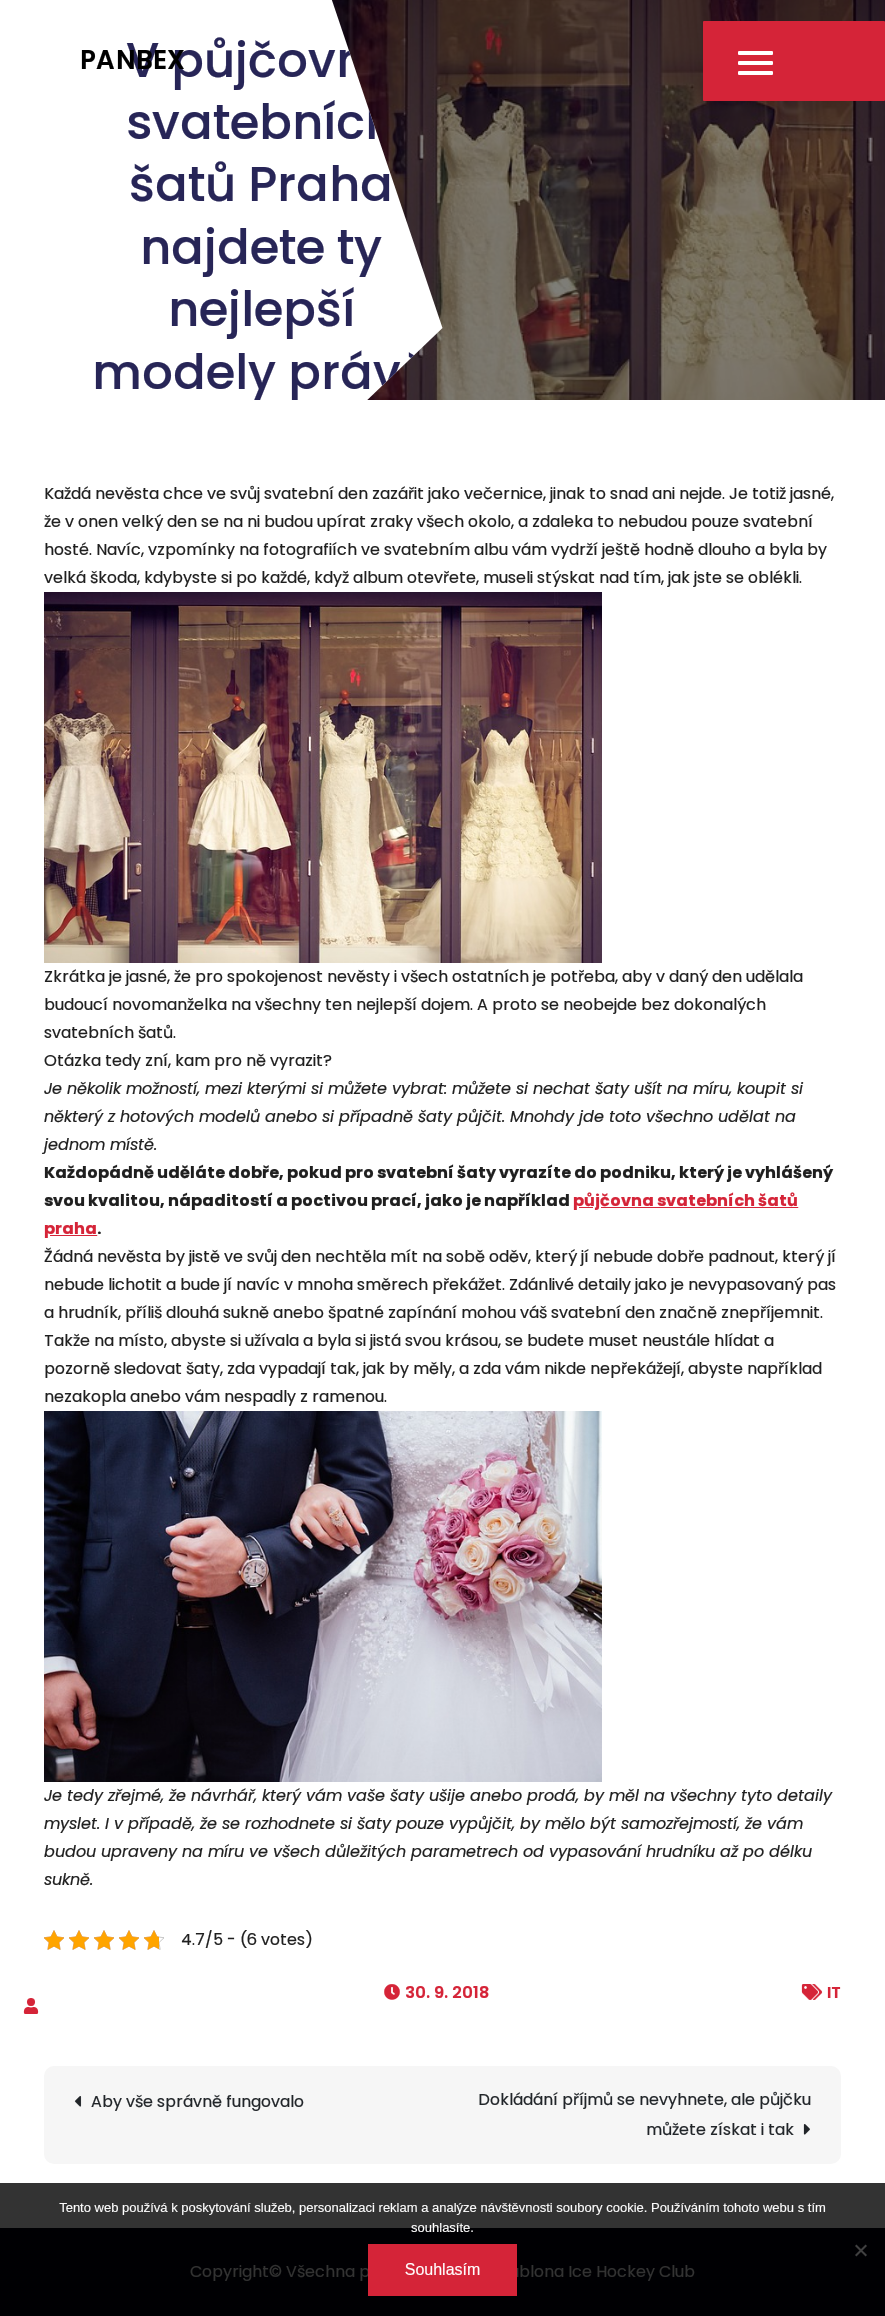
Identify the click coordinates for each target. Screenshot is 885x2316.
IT (834, 1992)
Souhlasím (443, 2269)
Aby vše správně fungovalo (197, 2101)
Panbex (133, 60)
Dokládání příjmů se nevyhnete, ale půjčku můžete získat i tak (644, 2114)
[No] (860, 2250)
